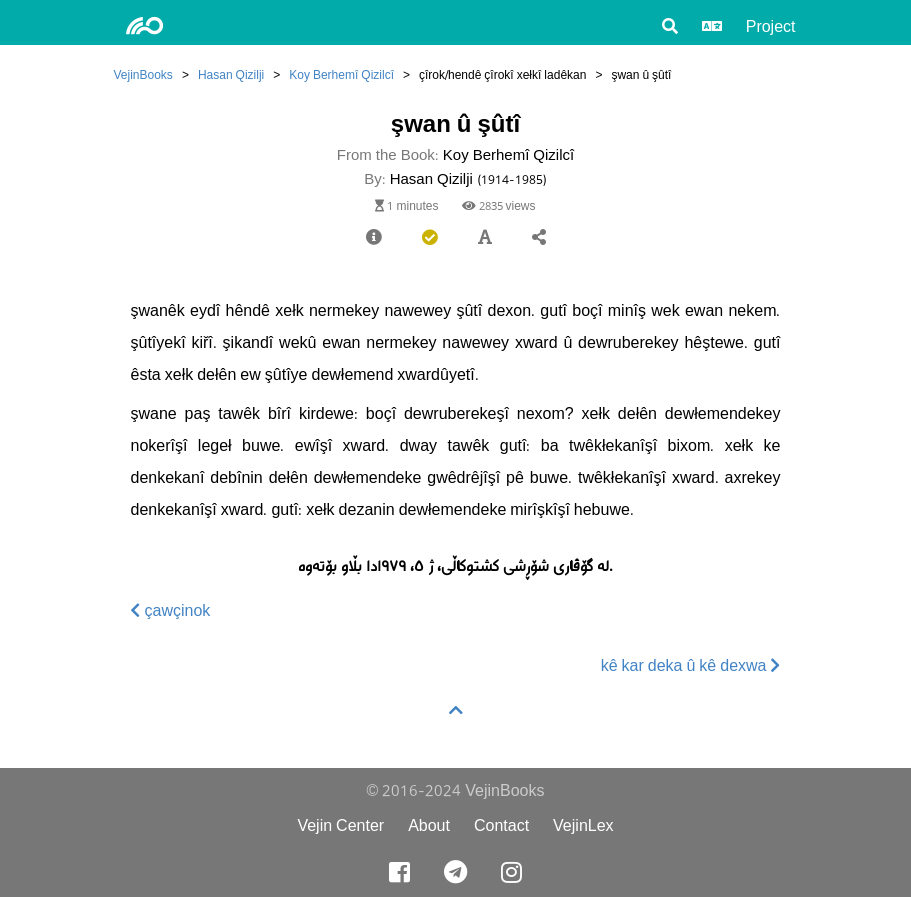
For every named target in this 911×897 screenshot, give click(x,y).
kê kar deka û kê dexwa (691, 665)
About (429, 825)
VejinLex (583, 825)
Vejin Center (340, 825)
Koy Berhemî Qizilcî (341, 74)
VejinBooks (143, 74)
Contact (501, 825)
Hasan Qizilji (231, 74)
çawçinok (171, 610)
